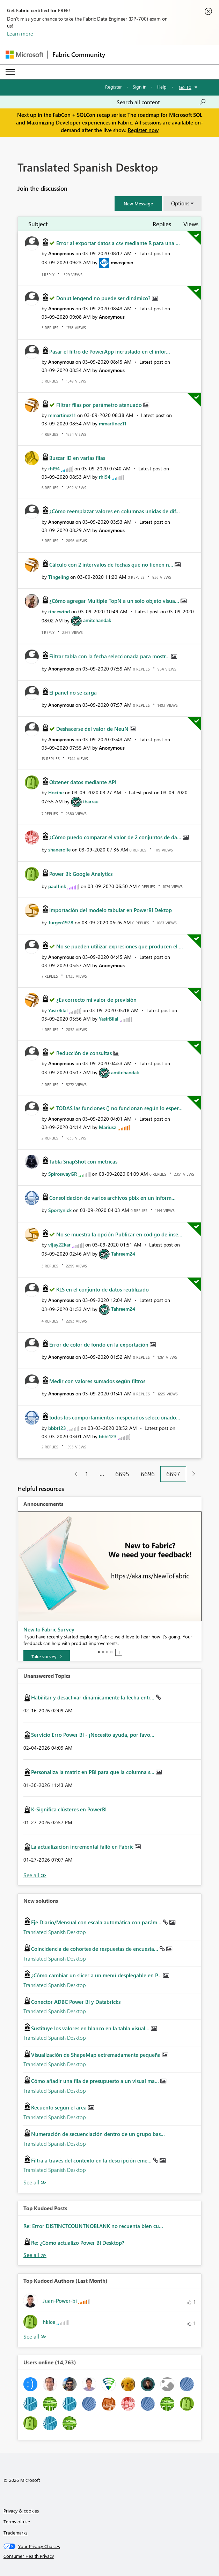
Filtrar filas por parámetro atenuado (99, 404)
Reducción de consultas (84, 1053)
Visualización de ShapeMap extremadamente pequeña (96, 2054)
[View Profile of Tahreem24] (123, 1253)
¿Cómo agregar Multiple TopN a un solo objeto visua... (115, 600)
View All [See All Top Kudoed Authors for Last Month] (34, 2337)
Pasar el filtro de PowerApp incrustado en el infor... (109, 351)
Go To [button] (185, 87)
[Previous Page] (73, 1474)
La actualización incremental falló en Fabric (83, 1846)
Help (162, 87)
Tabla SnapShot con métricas (83, 1161)
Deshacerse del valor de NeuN (93, 728)
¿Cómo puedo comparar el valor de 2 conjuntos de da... (116, 837)
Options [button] (180, 203)
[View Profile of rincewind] (59, 611)
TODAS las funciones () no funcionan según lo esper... (119, 1108)
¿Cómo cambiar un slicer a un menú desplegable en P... (97, 1975)
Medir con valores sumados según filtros (97, 1381)
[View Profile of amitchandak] (97, 620)
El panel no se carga (73, 692)
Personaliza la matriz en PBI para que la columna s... (93, 1771)
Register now (143, 130)
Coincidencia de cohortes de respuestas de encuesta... (95, 1948)
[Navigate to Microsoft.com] (24, 55)
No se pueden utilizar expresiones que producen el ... (119, 946)
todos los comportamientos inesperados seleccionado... (114, 1417)
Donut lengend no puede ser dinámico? (104, 298)
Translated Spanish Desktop (54, 1932)
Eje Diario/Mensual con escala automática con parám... (97, 1922)
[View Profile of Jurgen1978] (60, 922)
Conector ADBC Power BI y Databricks (76, 2001)
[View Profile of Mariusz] (107, 1127)
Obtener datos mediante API (82, 782)
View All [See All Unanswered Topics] (34, 1875)
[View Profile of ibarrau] (90, 801)
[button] (138, 203)
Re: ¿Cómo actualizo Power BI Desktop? (77, 2242)
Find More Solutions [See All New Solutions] (34, 2183)
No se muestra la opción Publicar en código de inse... (119, 1234)
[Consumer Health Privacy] (109, 2556)
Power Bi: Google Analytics (80, 873)
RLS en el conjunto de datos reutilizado (102, 1289)
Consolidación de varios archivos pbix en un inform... (112, 1197)
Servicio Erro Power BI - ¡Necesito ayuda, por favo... (92, 1734)
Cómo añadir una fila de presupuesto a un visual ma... (95, 2080)
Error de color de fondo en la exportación (99, 1344)
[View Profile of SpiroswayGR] (62, 1173)
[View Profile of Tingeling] (58, 577)
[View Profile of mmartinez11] (62, 415)
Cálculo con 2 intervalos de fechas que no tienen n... (112, 564)
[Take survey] (46, 1656)
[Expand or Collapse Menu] (10, 72)
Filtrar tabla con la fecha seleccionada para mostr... (110, 656)
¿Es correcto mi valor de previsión (96, 999)
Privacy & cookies (21, 2511)
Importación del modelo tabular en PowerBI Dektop (110, 910)
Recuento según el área (59, 2107)
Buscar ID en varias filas (77, 457)
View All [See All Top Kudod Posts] (34, 2255)
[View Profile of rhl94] (54, 468)
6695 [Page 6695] (122, 1474)
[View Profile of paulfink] (57, 886)
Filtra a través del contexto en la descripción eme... (92, 2160)
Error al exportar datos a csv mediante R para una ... (118, 243)
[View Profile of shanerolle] (59, 849)
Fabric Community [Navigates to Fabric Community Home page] (78, 54)
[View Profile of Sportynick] (60, 1210)
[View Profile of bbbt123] (57, 1428)
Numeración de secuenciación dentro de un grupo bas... (98, 2133)
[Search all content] (161, 102)
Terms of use (16, 2521)
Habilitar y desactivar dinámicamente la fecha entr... (93, 1697)
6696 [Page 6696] (148, 1474)
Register (113, 87)
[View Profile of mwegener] (122, 262)
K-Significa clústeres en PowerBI (69, 1809)
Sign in (139, 87)
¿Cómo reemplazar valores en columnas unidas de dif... (114, 511)
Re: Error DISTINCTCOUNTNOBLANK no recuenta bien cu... (93, 2225)
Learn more (20, 33)
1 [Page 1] (86, 1474)
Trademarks (15, 2533)
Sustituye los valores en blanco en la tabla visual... (91, 2028)
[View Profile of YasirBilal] (58, 1010)
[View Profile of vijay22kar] (59, 1244)
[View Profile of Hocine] (56, 792)
